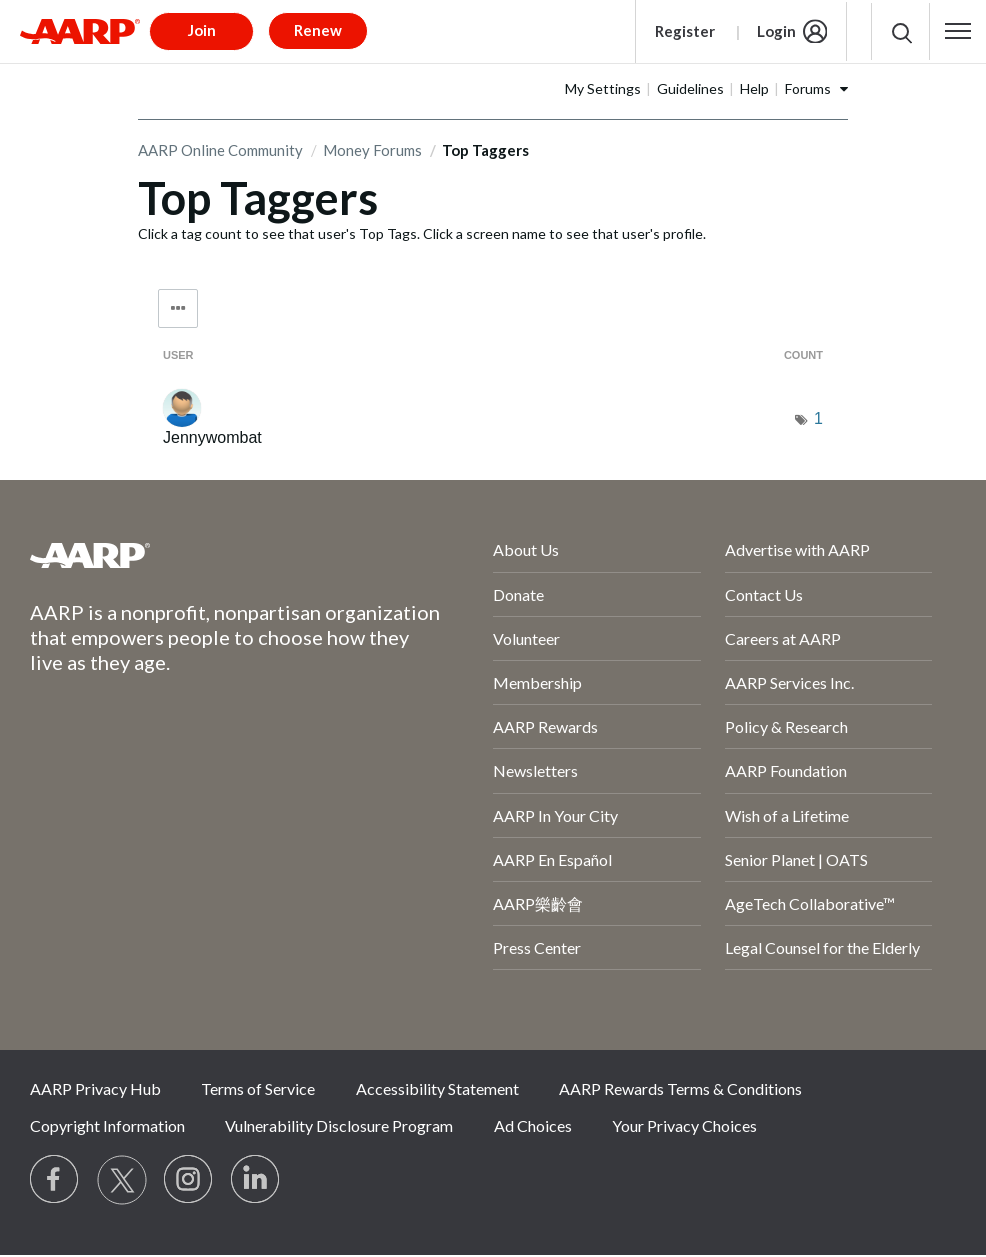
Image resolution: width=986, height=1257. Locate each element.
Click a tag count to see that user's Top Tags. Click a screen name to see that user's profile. (422, 233)
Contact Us (764, 594)
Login (776, 31)
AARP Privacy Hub (95, 1088)
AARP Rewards (545, 726)
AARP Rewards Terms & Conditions (680, 1088)
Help (754, 88)
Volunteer (526, 638)
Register (685, 31)
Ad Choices (533, 1125)
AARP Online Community (220, 150)
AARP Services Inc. (789, 682)
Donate (518, 594)
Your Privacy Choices (684, 1125)
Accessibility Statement (437, 1088)
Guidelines (690, 88)
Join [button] (202, 30)
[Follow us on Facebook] (55, 1180)
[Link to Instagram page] (189, 1180)
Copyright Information (107, 1125)
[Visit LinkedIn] (256, 1180)
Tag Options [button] (178, 308)
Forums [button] (808, 88)
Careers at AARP (783, 638)
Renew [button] (318, 30)
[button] (958, 31)
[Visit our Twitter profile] (122, 1180)
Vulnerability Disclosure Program (339, 1125)
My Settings (603, 88)
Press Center (537, 947)
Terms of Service (258, 1088)
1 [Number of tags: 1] (818, 418)
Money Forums (372, 150)
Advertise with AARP (797, 549)
